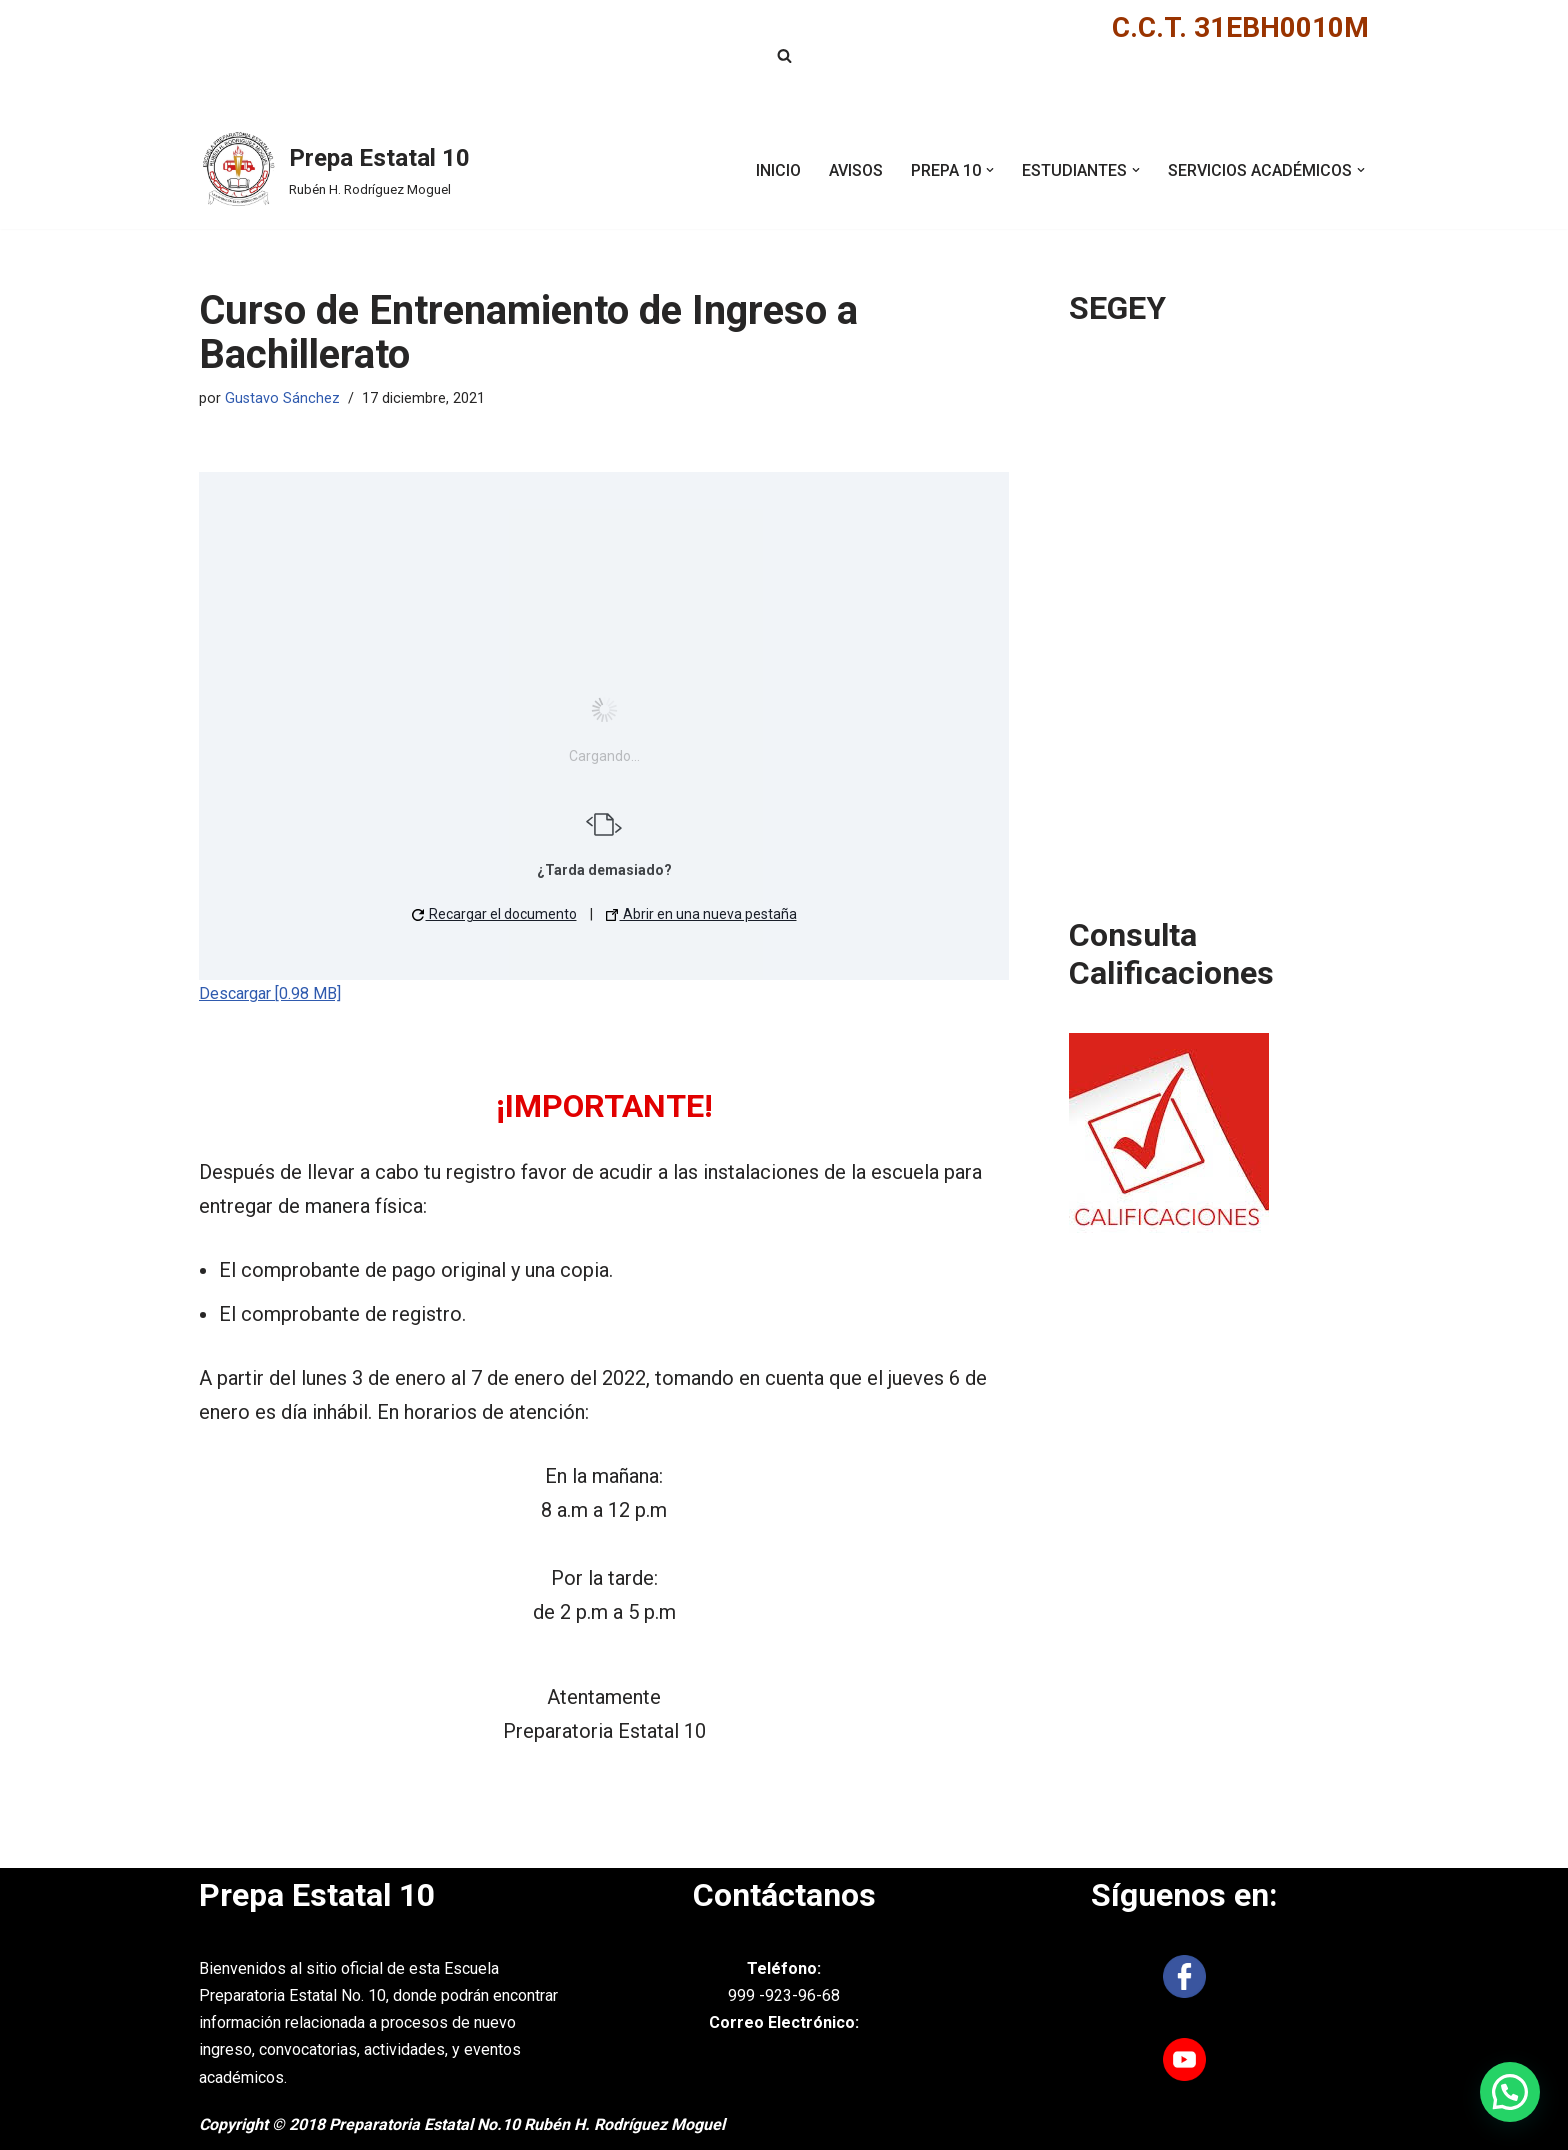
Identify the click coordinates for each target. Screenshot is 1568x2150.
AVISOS (856, 170)
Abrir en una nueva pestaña (701, 914)
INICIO (778, 170)
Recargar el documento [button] (494, 914)
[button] (990, 170)
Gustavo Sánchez (282, 398)
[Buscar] (784, 55)
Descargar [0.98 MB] (270, 993)
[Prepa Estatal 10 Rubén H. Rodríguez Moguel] (334, 170)
